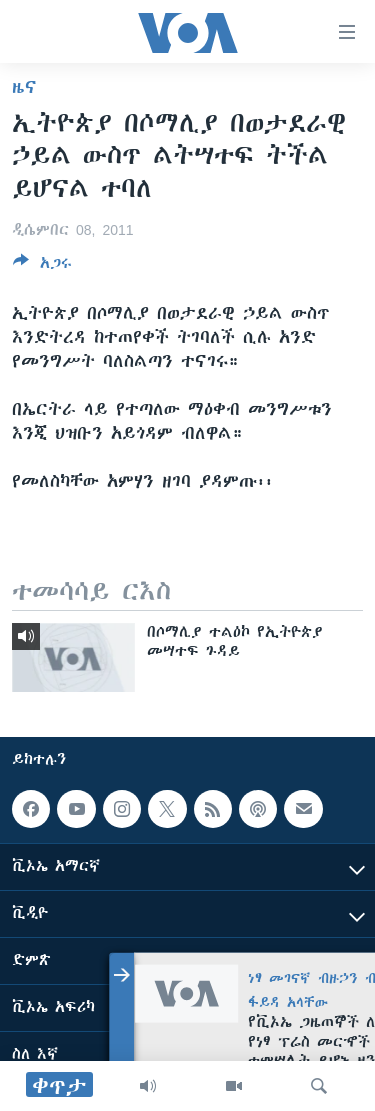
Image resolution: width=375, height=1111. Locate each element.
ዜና (24, 87)
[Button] (42, 266)
